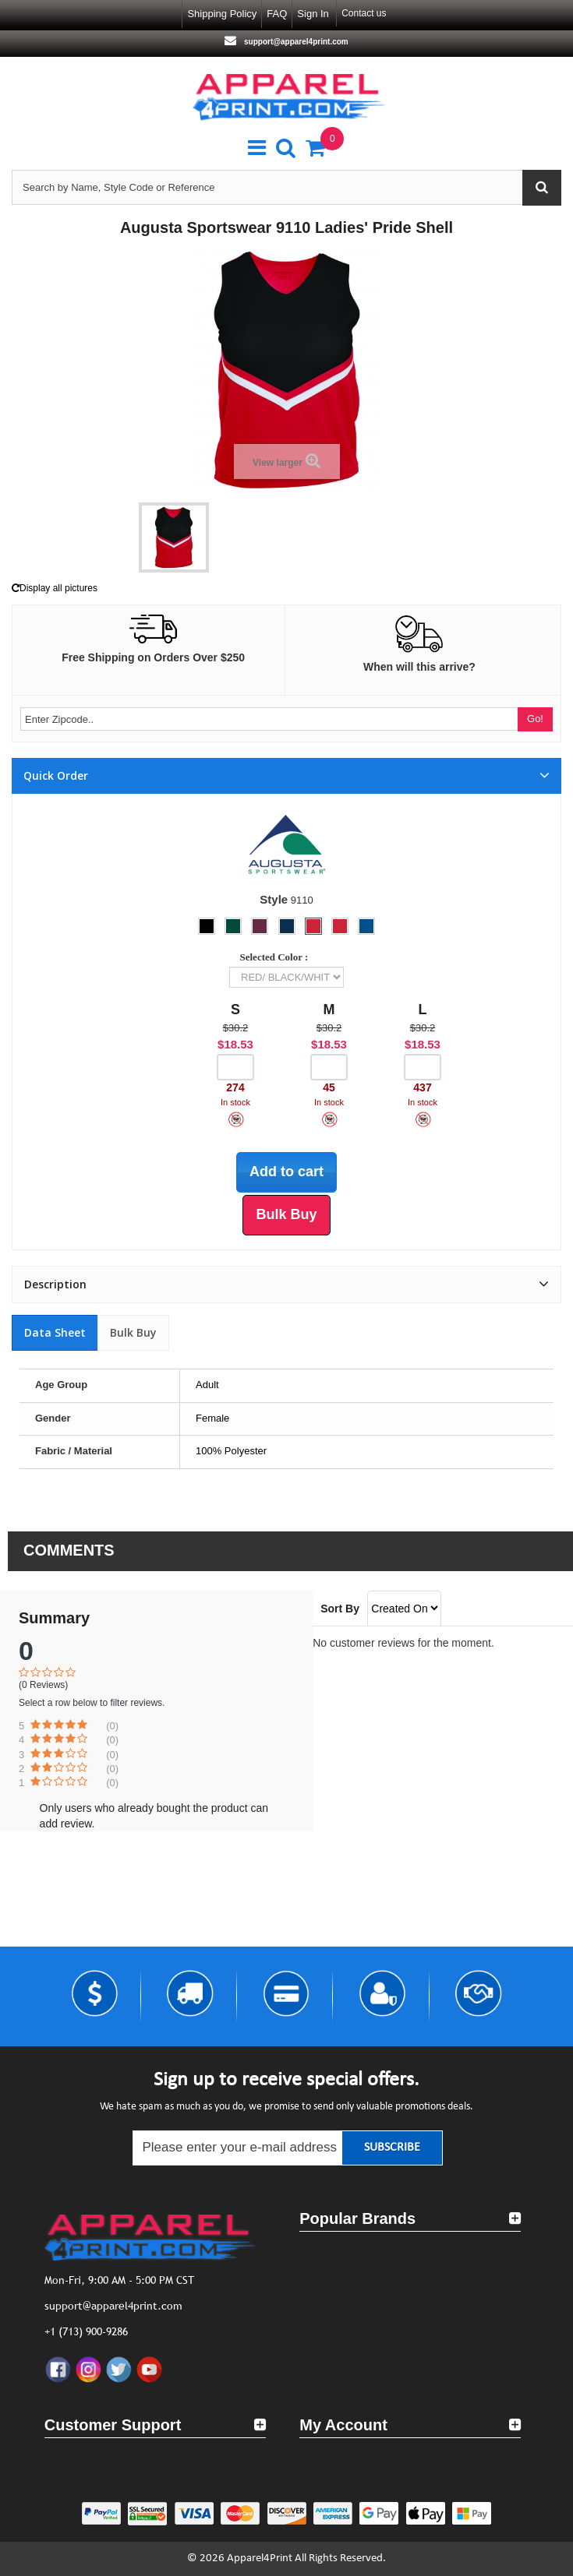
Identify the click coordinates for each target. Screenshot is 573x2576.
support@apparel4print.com (295, 41)
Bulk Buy (133, 1332)
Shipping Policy (221, 13)
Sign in (312, 13)
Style (274, 899)
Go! (535, 718)
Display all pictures (54, 588)
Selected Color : (276, 957)
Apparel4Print (259, 2558)
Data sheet (55, 1332)
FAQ (277, 13)
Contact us (363, 13)
